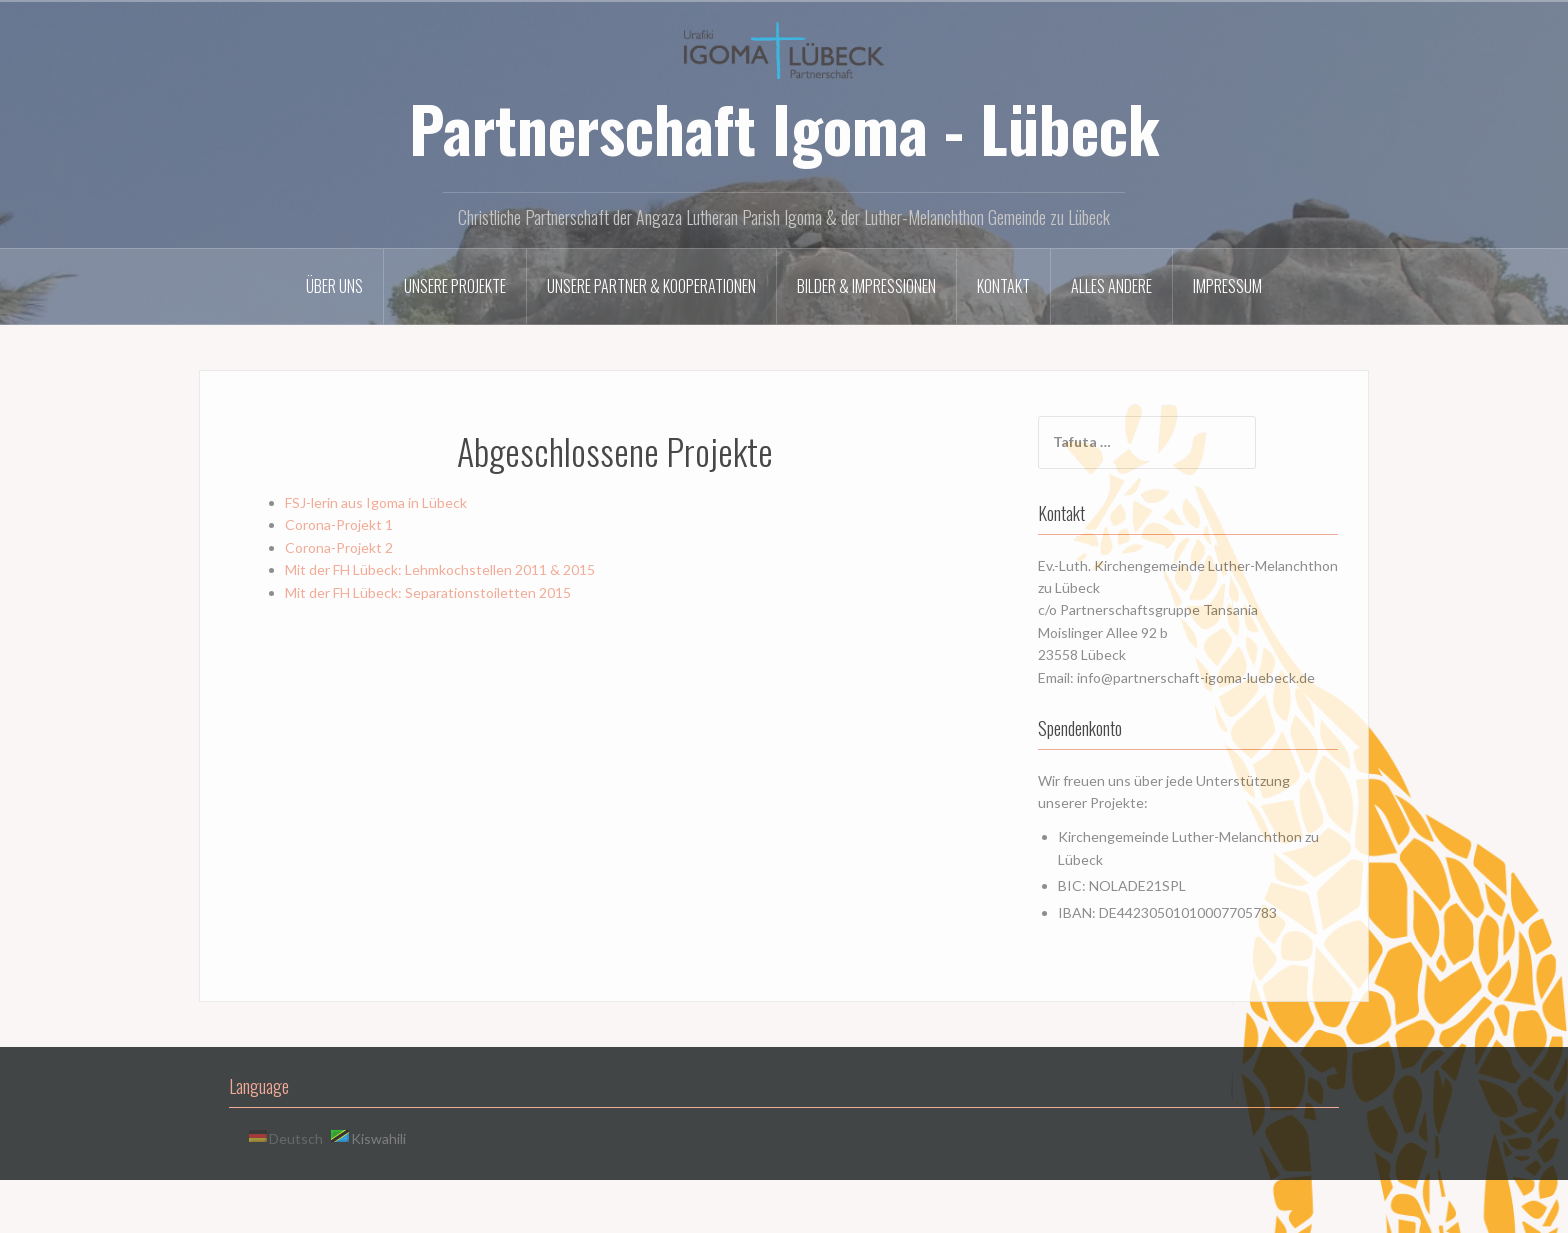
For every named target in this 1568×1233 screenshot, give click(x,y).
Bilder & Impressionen (866, 286)
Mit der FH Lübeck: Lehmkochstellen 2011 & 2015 (440, 569)
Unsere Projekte (455, 286)
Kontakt (1003, 286)
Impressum (1227, 286)
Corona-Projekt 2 (339, 547)
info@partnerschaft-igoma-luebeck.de (1196, 677)
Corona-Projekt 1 (339, 524)
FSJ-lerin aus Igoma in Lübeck (376, 502)
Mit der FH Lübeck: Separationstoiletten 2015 (428, 592)
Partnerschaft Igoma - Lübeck (784, 128)
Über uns (334, 286)
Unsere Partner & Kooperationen (651, 286)
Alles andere (1111, 286)
